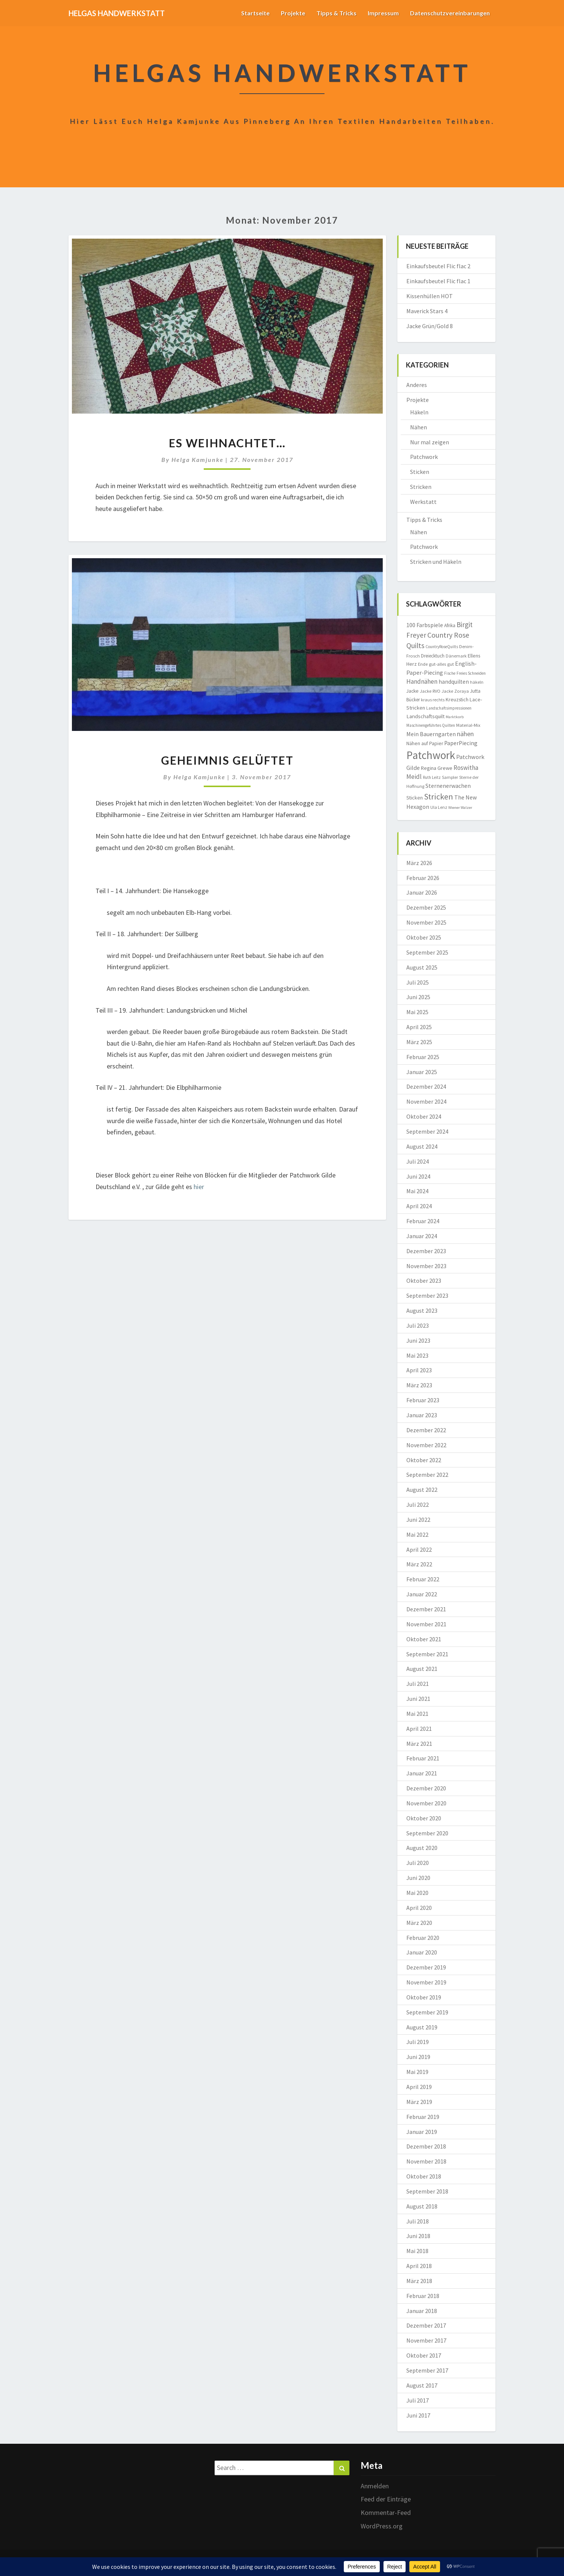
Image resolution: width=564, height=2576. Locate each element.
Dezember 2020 (426, 1788)
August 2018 (421, 2206)
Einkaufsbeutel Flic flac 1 (438, 281)
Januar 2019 (421, 2131)
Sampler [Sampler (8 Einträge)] (450, 777)
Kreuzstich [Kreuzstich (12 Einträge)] (457, 699)
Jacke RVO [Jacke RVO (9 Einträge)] (430, 691)
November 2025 (426, 922)
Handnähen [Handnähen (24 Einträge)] (421, 681)
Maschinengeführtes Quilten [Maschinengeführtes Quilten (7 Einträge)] (430, 725)
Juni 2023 (418, 1340)
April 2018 (419, 2266)
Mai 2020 (417, 1892)
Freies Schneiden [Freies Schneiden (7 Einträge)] (471, 673)
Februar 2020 (422, 1937)
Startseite (255, 12)
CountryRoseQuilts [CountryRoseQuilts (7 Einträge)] (441, 646)
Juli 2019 (417, 2042)
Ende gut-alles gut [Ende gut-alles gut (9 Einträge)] (436, 664)
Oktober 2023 (423, 1280)
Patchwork (424, 456)
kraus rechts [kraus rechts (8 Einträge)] (433, 699)
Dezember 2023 (426, 1251)
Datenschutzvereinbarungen (450, 12)
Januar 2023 (421, 1415)
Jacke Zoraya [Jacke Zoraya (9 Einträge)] (455, 691)
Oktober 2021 (423, 1639)
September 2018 (427, 2191)
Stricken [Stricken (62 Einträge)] (438, 796)
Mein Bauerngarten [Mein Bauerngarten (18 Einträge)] (431, 734)
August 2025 (421, 967)
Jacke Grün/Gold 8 (429, 326)
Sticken (419, 471)
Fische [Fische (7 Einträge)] (449, 673)
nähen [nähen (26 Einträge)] (465, 733)
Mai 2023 (417, 1355)
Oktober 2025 (423, 937)
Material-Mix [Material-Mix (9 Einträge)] (468, 725)
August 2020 (421, 1847)
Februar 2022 (422, 1579)
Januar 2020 (421, 1952)
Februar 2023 (422, 1400)
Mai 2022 (417, 1534)
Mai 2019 (417, 2071)
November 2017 (426, 2340)
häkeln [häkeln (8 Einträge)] (476, 682)
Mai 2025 (417, 1012)
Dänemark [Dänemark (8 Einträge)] (456, 656)
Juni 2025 (418, 997)
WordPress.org (382, 2526)
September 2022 (427, 1474)
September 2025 (427, 952)
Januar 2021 (421, 1773)
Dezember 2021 (426, 1609)
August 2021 (421, 1668)
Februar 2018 (422, 2296)
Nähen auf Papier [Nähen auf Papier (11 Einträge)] (424, 743)
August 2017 (421, 2385)
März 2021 (419, 1743)
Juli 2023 (417, 1325)
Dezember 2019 (426, 1967)
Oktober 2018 (423, 2176)
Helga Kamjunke (198, 459)
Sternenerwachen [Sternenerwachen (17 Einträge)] (448, 785)
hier (199, 1186)
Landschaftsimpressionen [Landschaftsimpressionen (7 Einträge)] (448, 708)
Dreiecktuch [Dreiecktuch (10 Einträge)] (433, 656)
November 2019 (426, 1982)
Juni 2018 (418, 2236)
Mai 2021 (417, 1713)
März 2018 (419, 2281)
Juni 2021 (418, 1698)
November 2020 (426, 1803)
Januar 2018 (421, 2311)
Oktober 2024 (423, 1116)
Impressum (383, 12)
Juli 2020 (417, 1862)
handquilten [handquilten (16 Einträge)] (454, 681)
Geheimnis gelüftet (227, 760)
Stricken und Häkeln (435, 561)
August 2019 (421, 2027)
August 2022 (421, 1489)
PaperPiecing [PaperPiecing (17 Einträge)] (460, 743)
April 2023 (419, 1370)
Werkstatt (423, 501)
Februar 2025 (422, 1057)
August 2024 (421, 1146)
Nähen (418, 427)
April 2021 (419, 1728)
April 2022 (419, 1549)
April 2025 (419, 1027)
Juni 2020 (418, 1877)
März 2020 (419, 1922)
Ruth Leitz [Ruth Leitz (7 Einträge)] (432, 777)
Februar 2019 (422, 2116)
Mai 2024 (417, 1191)
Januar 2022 (421, 1594)
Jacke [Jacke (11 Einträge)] (412, 691)
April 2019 (419, 2086)
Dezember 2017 (426, 2325)
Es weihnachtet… (227, 443)
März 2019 (419, 2101)
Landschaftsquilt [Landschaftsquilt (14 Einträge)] (425, 716)
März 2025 (419, 1042)
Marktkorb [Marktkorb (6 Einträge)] (455, 716)
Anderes (416, 384)
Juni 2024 (418, 1176)
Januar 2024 (421, 1236)
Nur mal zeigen (429, 442)
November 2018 (426, 2161)
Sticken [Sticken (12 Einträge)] (414, 797)
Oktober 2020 (423, 1818)
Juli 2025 (417, 982)
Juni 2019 (418, 2057)
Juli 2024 (417, 1161)
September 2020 (427, 1833)
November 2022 (426, 1445)
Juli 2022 (417, 1504)
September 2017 (427, 2370)
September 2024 (427, 1131)
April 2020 (419, 1907)
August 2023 (421, 1310)
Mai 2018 (417, 2251)
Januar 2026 (421, 892)
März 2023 (419, 1385)
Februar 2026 (422, 878)
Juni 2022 (418, 1519)
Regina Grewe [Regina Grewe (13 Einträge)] (436, 768)
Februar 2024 (422, 1221)
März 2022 (419, 1564)
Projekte (293, 12)
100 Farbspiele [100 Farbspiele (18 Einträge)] (424, 625)
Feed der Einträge (386, 2499)
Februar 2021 (422, 1758)
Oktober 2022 (423, 1460)
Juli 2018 (417, 2221)
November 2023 (426, 1266)
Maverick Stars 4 (427, 311)
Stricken (420, 486)
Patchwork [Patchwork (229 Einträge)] (430, 755)
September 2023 (427, 1295)
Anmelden (375, 2486)
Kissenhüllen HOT (429, 296)
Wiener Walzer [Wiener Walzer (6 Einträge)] (460, 807)
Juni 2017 (418, 2415)
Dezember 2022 (426, 1430)
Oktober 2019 (423, 1997)
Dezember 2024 (426, 1086)
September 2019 (427, 2012)
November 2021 (426, 1624)
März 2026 (419, 863)
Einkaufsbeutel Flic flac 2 (438, 266)
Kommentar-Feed (386, 2512)
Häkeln (419, 412)
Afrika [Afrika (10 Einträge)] (449, 625)
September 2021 (427, 1654)
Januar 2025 (421, 1072)
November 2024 (426, 1101)
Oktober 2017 (423, 2355)
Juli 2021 (417, 1683)
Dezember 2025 (426, 907)
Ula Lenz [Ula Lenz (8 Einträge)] (438, 807)
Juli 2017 (417, 2400)
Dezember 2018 (426, 2146)
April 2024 (419, 1206)
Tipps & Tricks (336, 12)
